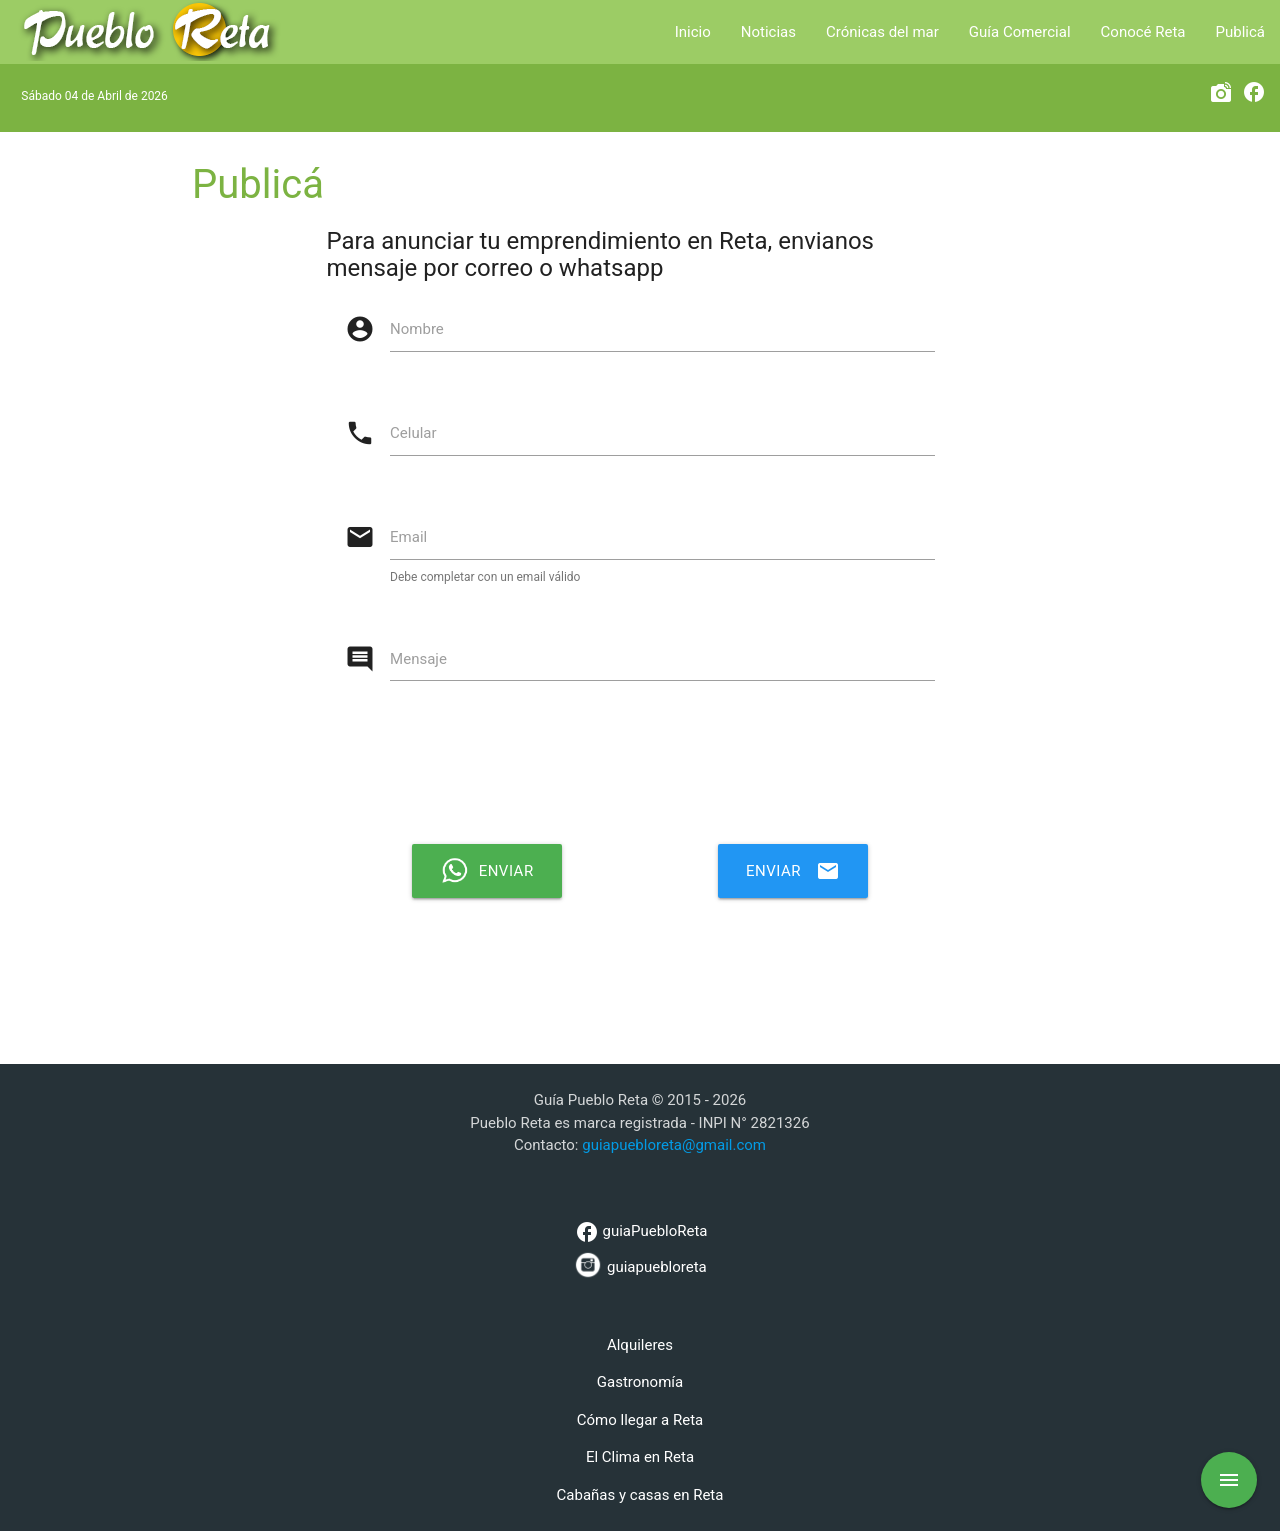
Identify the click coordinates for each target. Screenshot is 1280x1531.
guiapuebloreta (639, 1264)
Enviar (793, 871)
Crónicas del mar (882, 32)
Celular (413, 433)
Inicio (693, 32)
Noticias (768, 32)
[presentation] (650, 770)
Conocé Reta (1143, 32)
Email (408, 537)
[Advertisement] (640, 993)
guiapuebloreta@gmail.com (674, 1145)
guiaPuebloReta (639, 1231)
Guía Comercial (1020, 32)
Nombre (417, 329)
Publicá (1240, 32)
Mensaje (418, 659)
